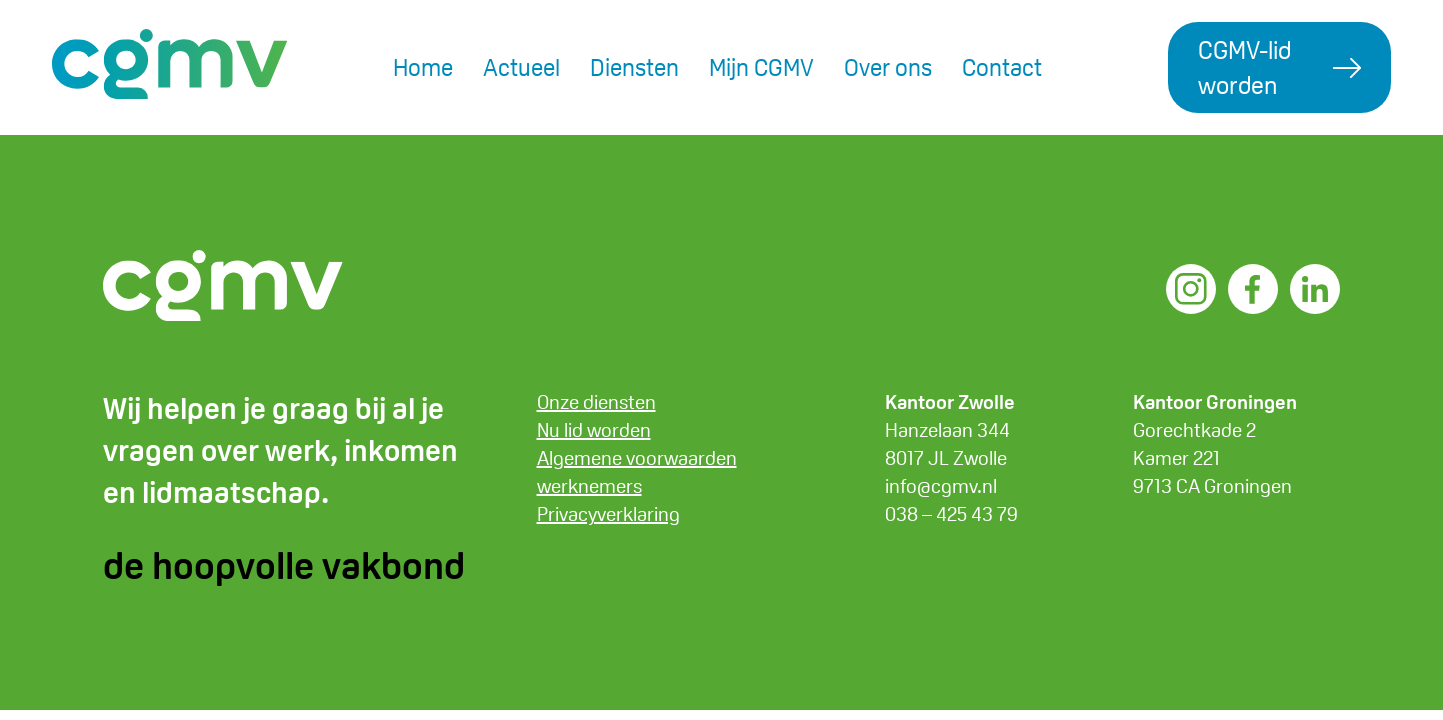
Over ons (888, 67)
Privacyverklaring (608, 514)
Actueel (521, 67)
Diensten (634, 67)
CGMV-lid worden (1244, 67)
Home (423, 67)
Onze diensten (596, 402)
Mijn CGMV (761, 67)
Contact (1002, 67)
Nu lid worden (594, 430)
